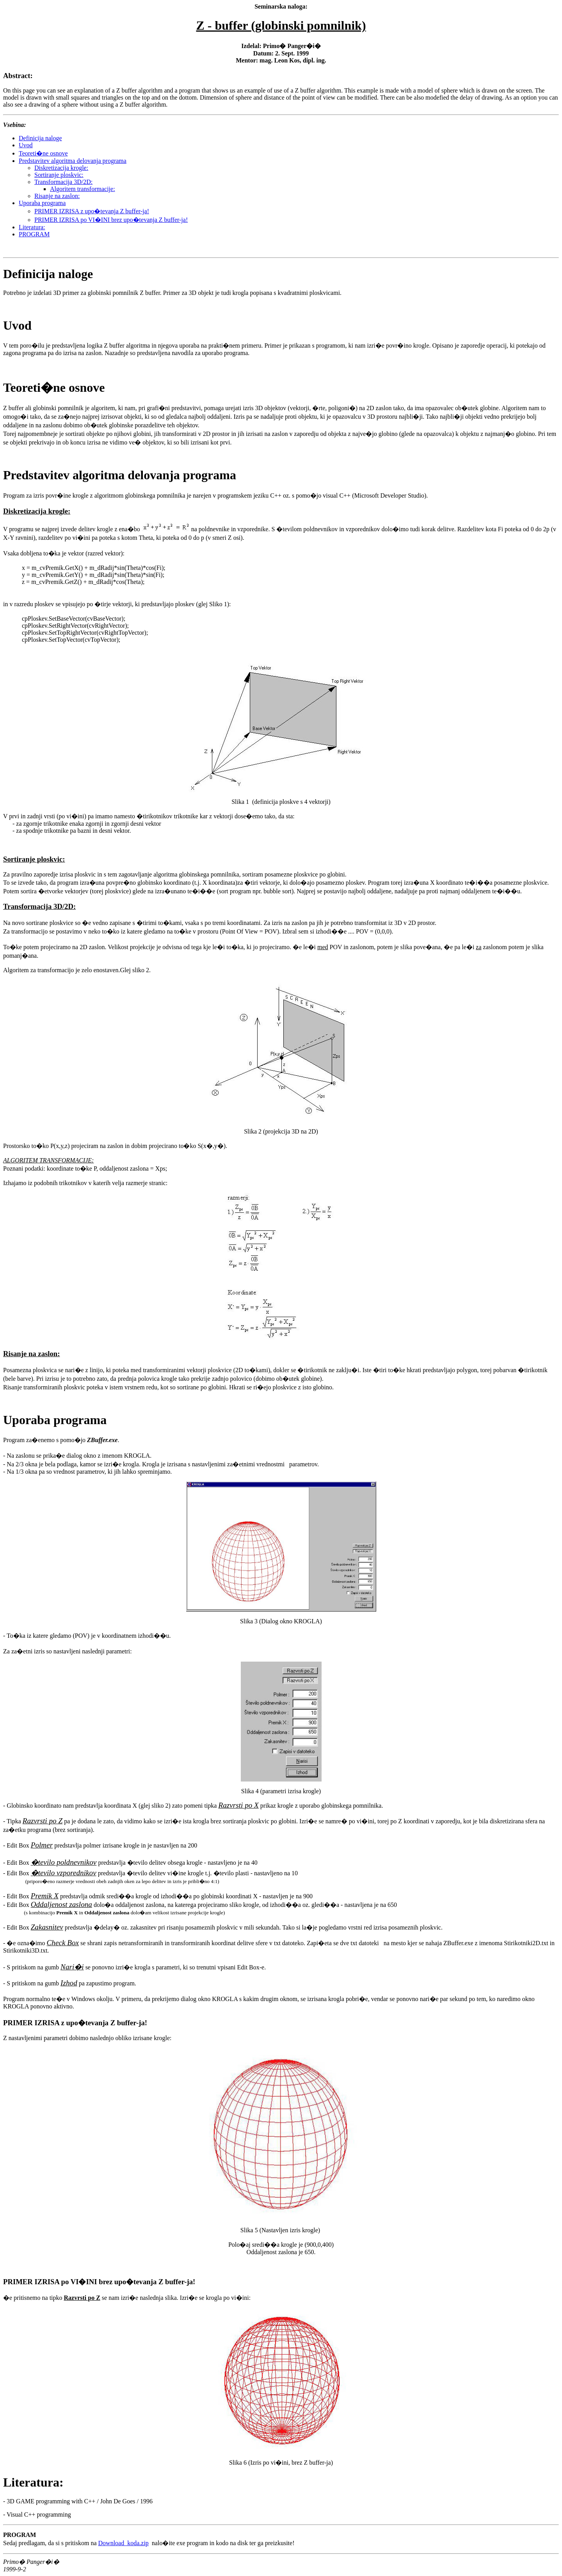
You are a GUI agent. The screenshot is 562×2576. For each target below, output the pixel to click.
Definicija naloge (40, 138)
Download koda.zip (123, 2543)
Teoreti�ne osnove (43, 153)
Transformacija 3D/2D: (63, 182)
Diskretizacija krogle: (61, 167)
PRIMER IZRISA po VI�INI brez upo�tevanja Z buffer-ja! (111, 219)
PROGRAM (34, 234)
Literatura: (32, 227)
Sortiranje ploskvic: (59, 174)
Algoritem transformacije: (82, 189)
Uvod (26, 145)
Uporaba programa (42, 203)
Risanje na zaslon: (57, 196)
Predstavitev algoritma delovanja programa (72, 160)
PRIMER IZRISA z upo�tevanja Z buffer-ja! (91, 211)
